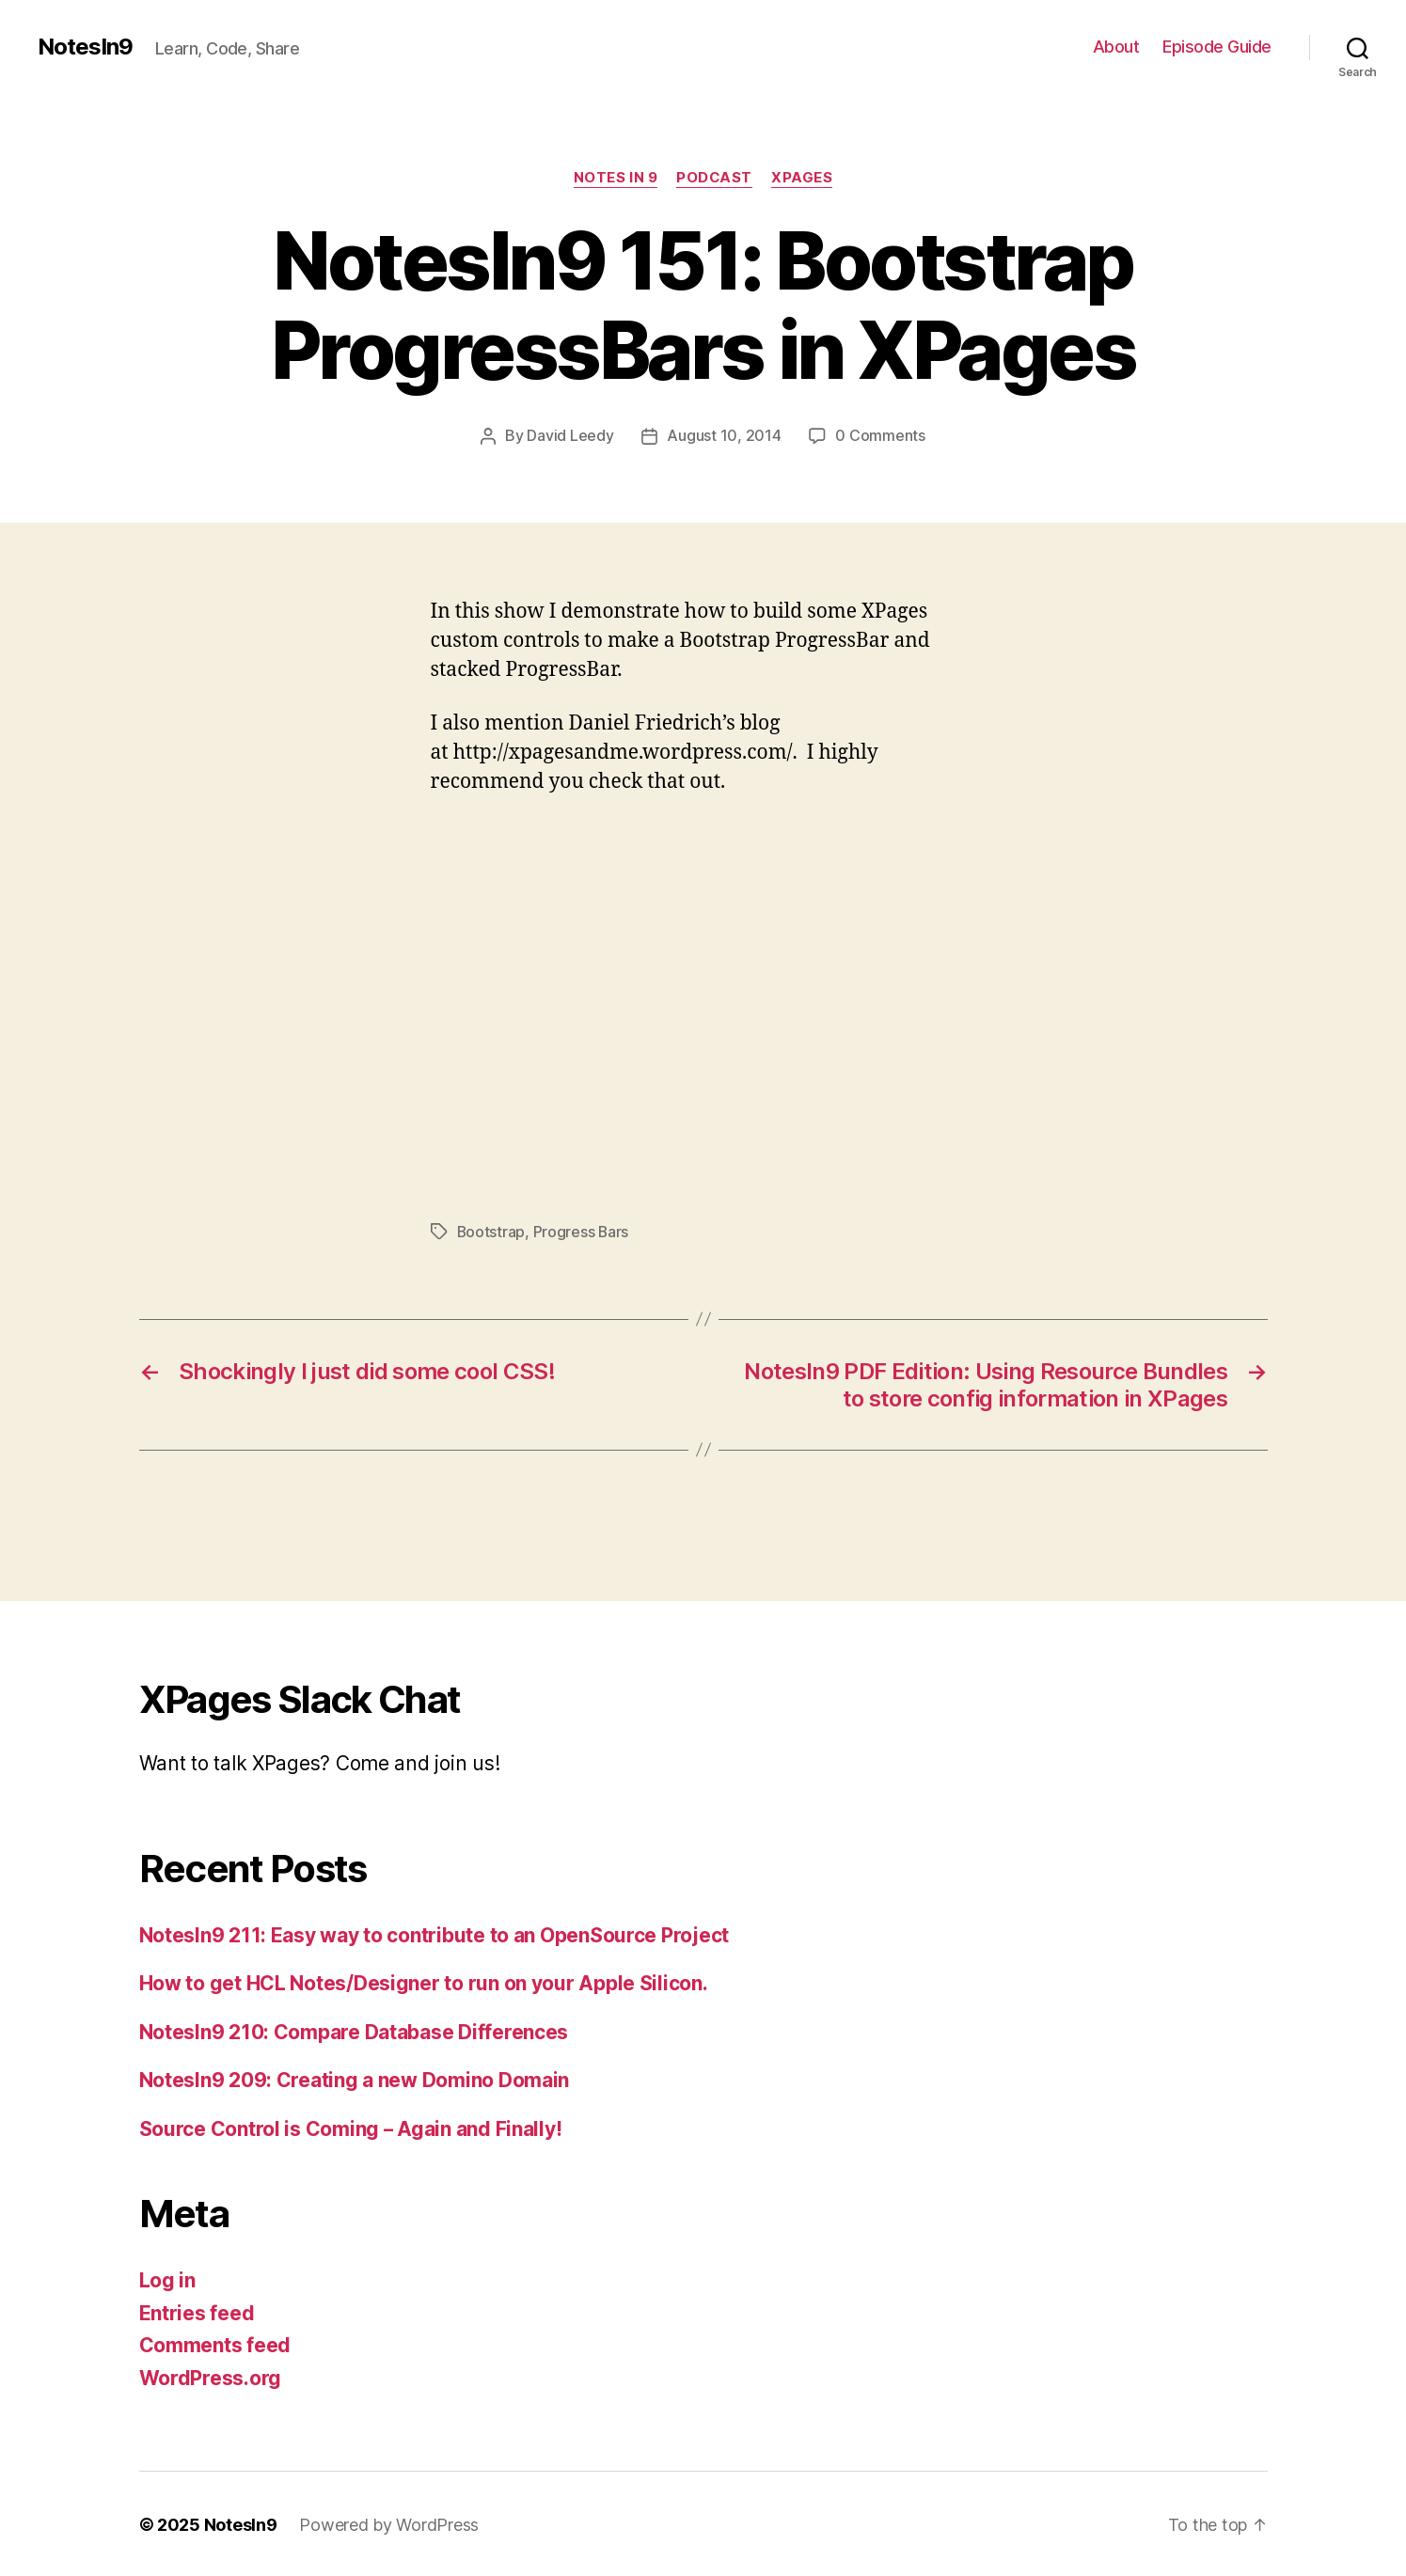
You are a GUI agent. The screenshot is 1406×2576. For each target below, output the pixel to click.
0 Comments (879, 435)
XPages (802, 177)
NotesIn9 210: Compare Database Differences (354, 2030)
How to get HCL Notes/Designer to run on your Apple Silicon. (423, 1981)
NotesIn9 (85, 47)
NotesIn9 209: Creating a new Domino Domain (354, 2078)
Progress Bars (582, 1230)
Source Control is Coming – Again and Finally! (351, 2127)
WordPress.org (210, 2376)
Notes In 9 (615, 177)
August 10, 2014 (724, 435)
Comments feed (215, 2343)
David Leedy (570, 435)
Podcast (714, 177)
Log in (167, 2278)
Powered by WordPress (389, 2523)
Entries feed (197, 2311)
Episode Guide (1217, 46)
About (1116, 46)
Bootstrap (492, 1230)
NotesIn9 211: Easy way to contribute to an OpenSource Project (434, 1933)
